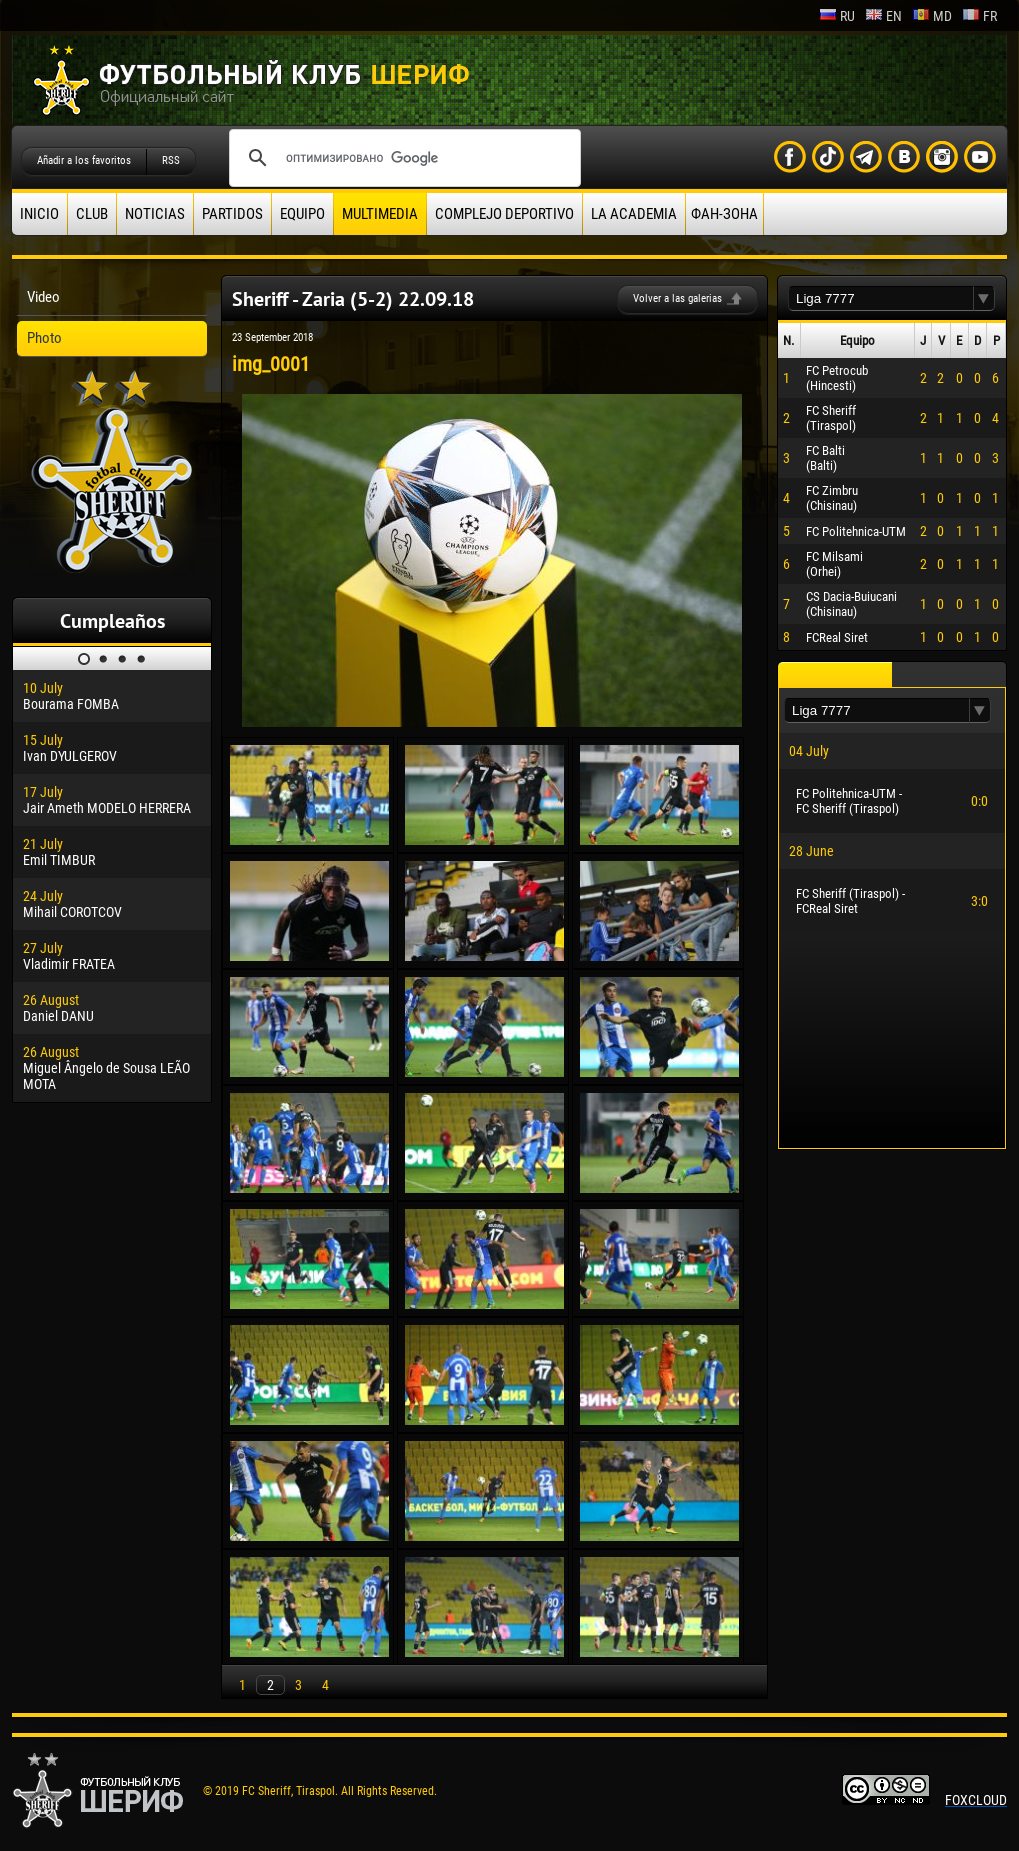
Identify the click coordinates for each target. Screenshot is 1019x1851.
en (883, 16)
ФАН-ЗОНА (724, 214)
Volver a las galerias (677, 298)
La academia (634, 214)
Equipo (302, 214)
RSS (171, 160)
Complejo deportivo (504, 214)
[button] (984, 298)
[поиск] (402, 158)
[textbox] (881, 298)
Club (92, 214)
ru (837, 16)
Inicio (39, 214)
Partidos (232, 214)
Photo (44, 338)
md (932, 16)
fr (979, 16)
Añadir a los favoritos (84, 160)
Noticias (155, 214)
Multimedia (380, 214)
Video (43, 297)
